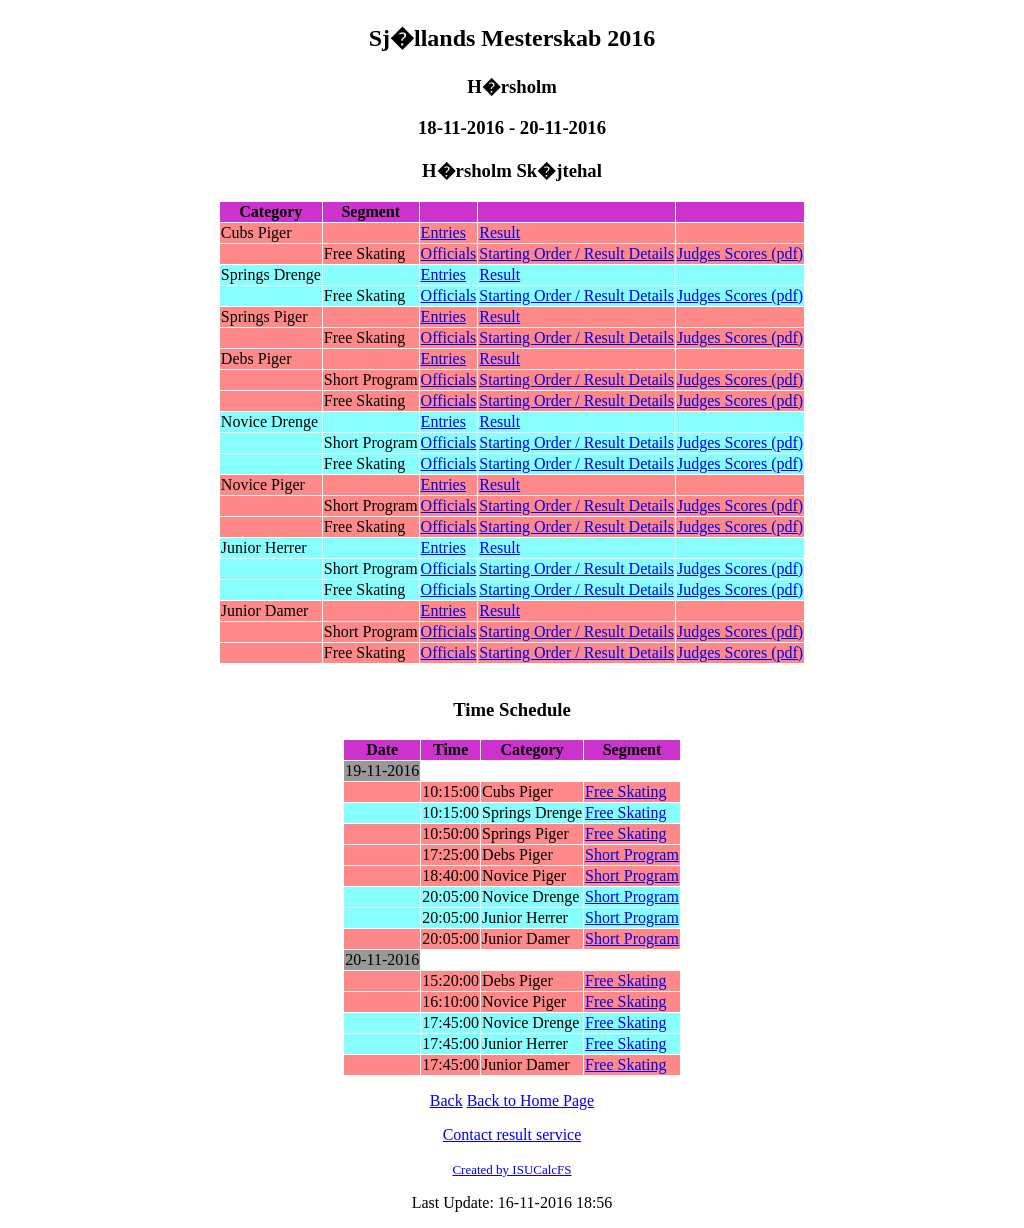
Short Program (632, 854)
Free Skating (625, 791)
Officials (449, 253)
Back (446, 1100)
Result (499, 232)
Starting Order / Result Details (576, 253)
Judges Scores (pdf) (740, 253)
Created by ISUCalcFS (511, 1169)
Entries (443, 232)
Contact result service (512, 1134)
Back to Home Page (531, 1100)
